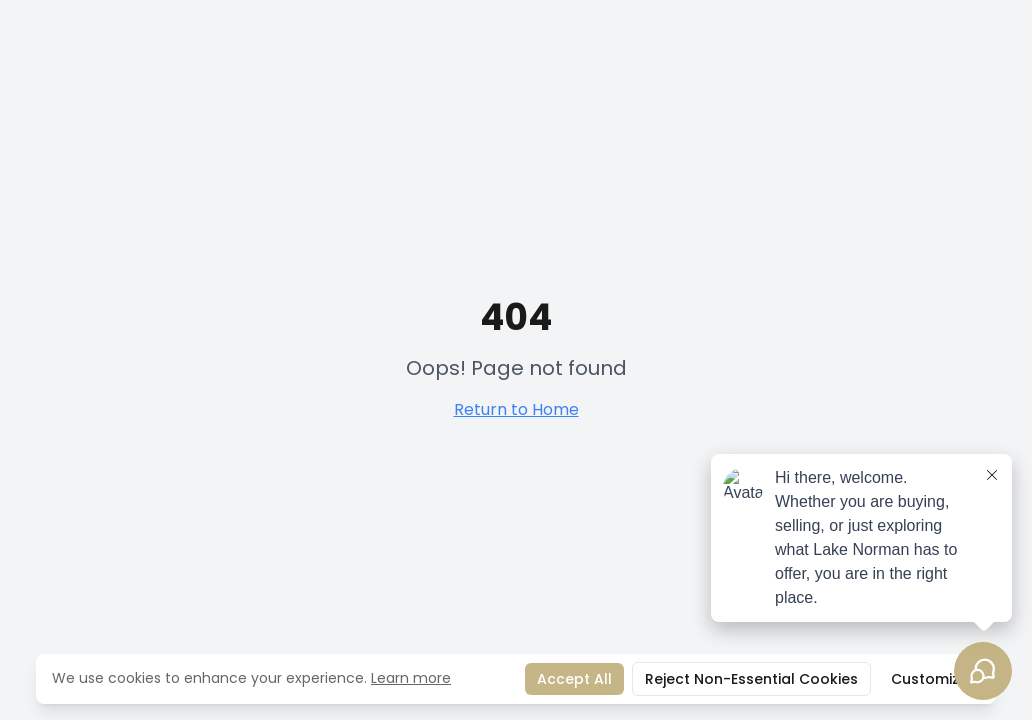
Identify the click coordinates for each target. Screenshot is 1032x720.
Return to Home (516, 409)
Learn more (411, 678)
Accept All (574, 679)
